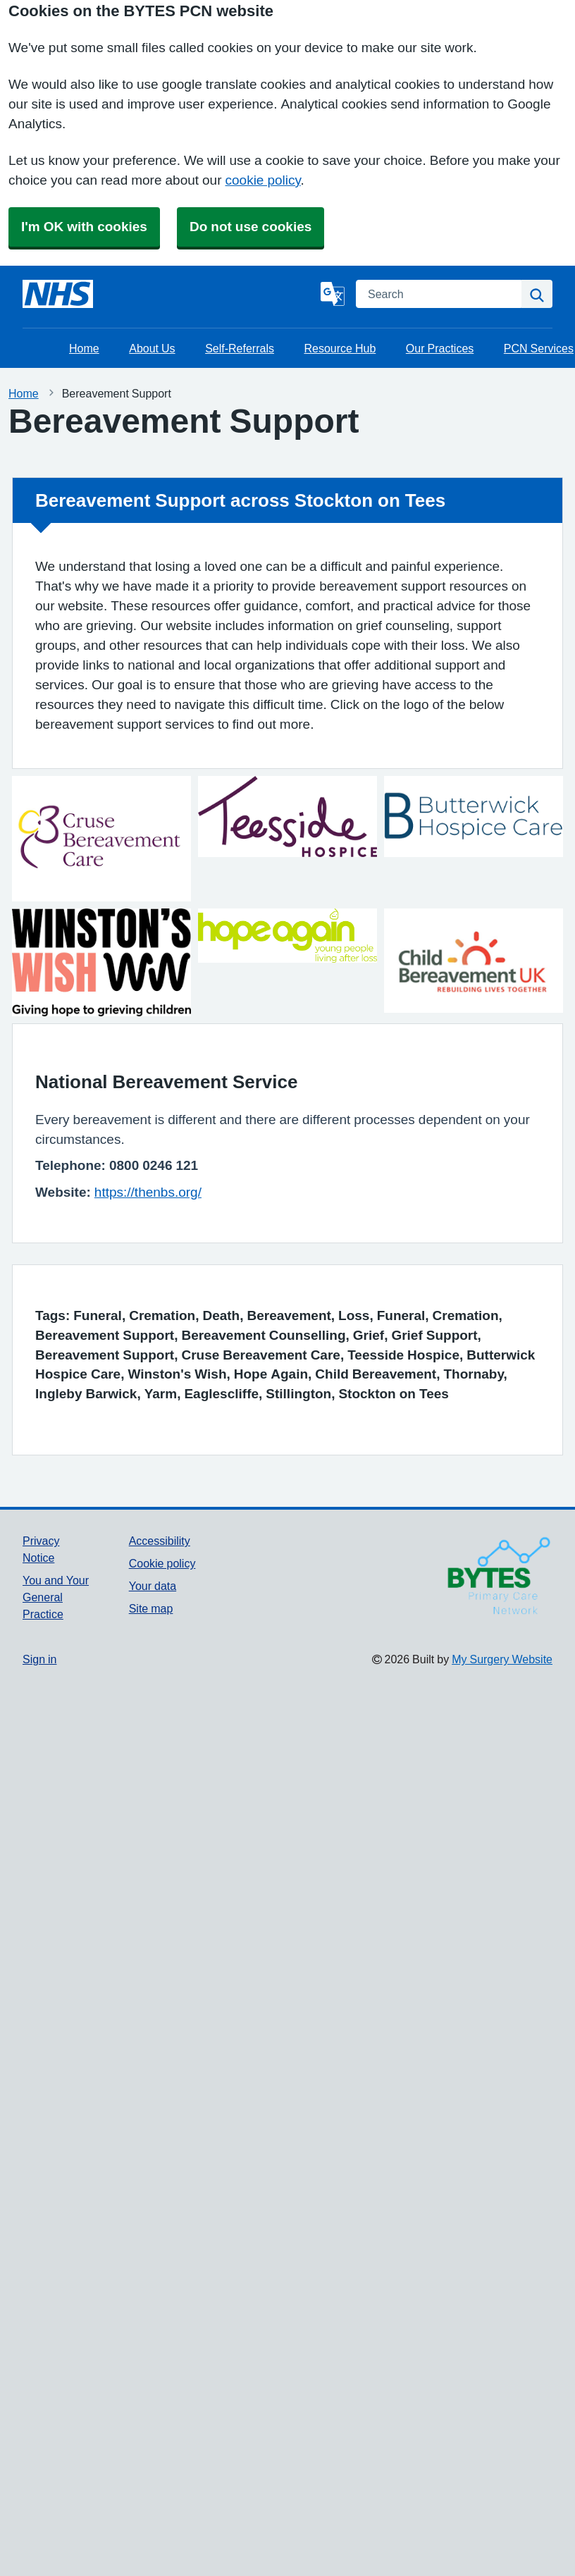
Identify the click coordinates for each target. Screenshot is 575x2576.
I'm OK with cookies (84, 226)
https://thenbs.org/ (148, 1192)
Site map (151, 1608)
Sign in (39, 1659)
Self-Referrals (239, 348)
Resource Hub (340, 348)
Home (84, 348)
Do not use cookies (250, 226)
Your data (152, 1585)
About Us (152, 348)
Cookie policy (162, 1563)
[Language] (333, 294)
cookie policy (263, 180)
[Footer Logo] (446, 1574)
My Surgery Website (502, 1659)
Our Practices (440, 348)
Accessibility (159, 1540)
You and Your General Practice (56, 1597)
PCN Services (539, 348)
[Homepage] (58, 294)
